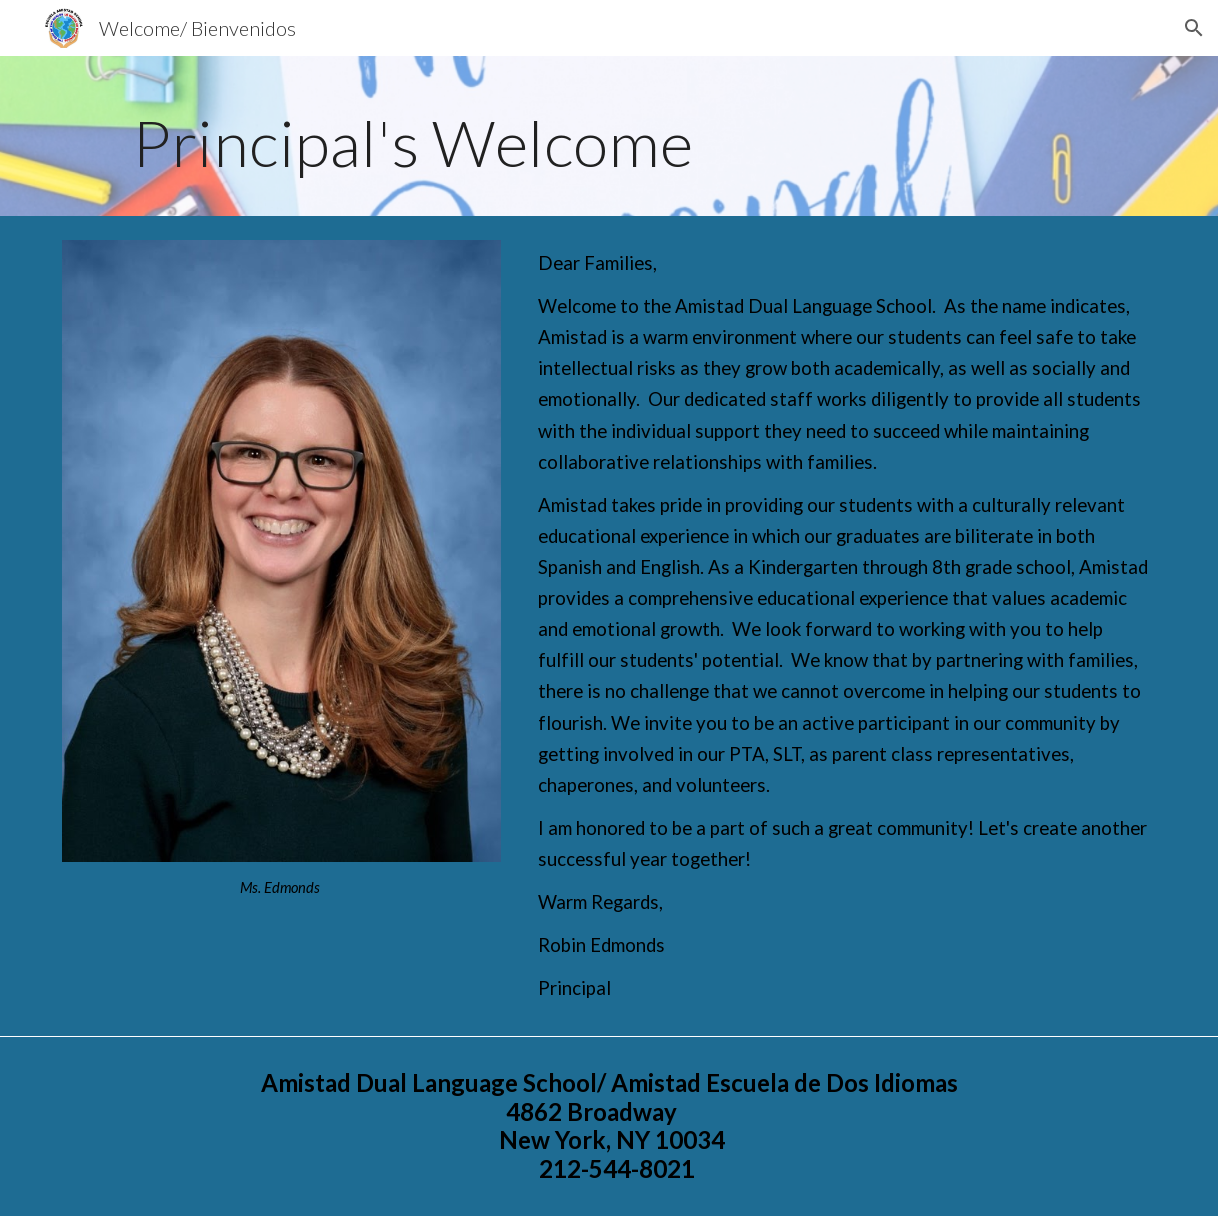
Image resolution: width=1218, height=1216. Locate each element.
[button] (1194, 28)
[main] (609, 136)
